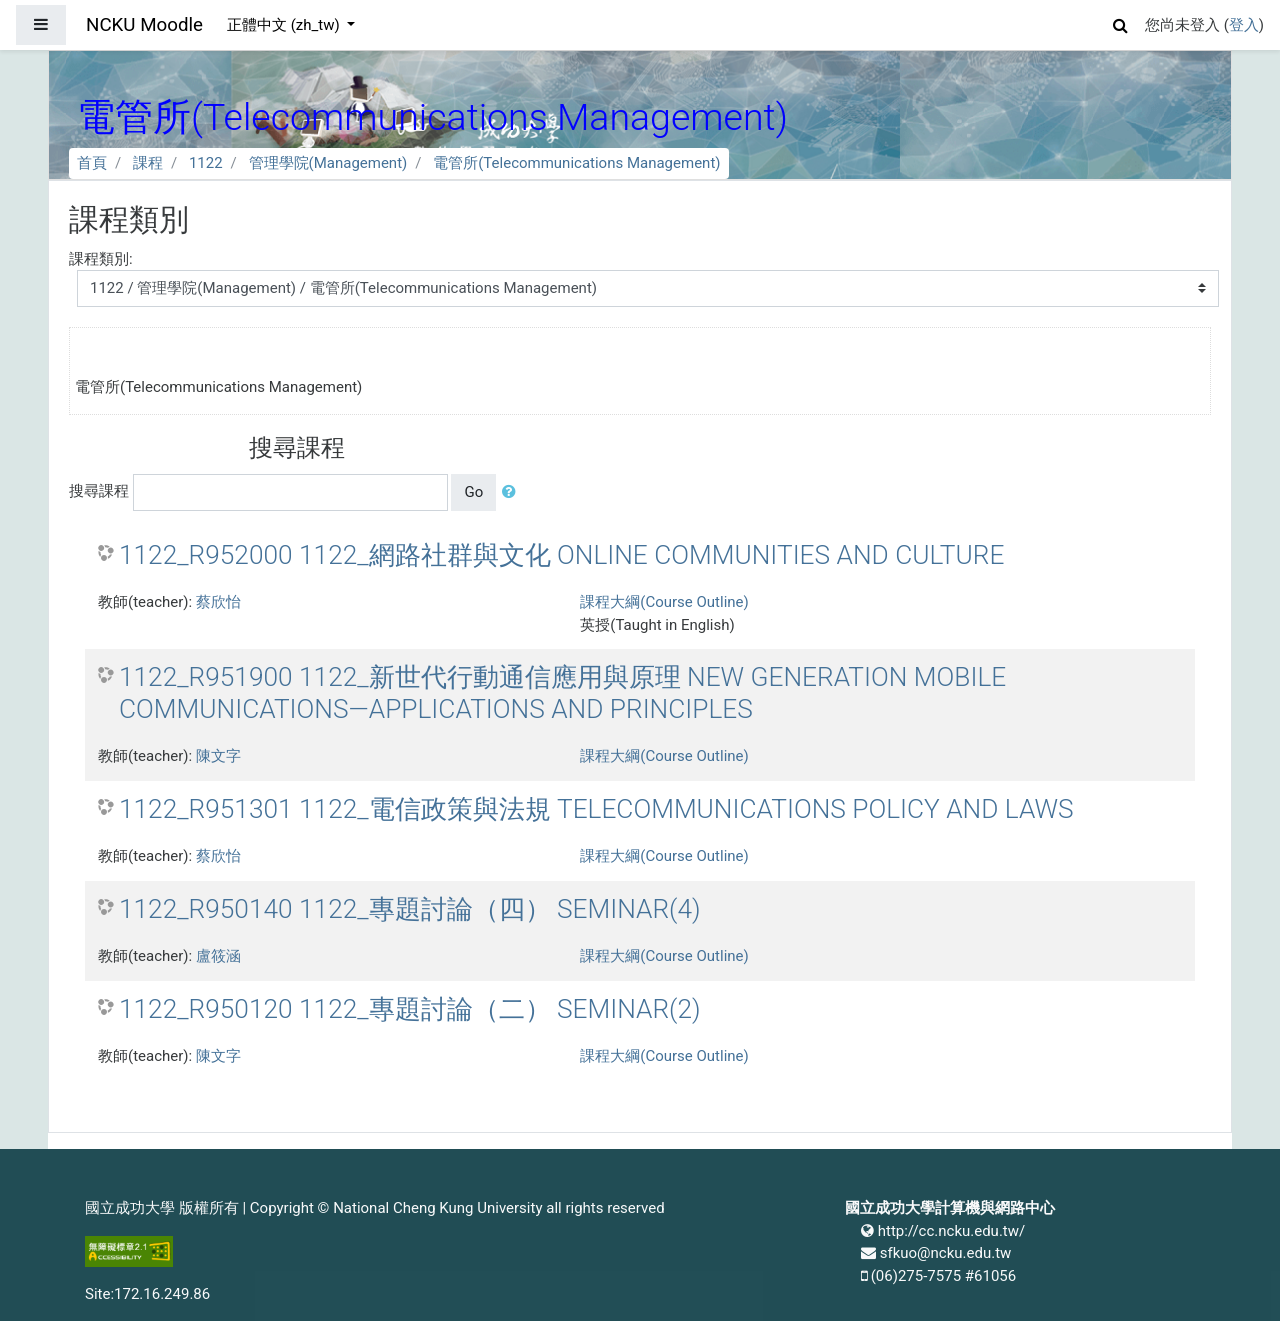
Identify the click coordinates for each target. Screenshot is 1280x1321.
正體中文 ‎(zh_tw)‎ (285, 25)
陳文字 (218, 756)
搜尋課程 (99, 491)
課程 (148, 163)
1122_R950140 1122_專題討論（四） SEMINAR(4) (410, 909)
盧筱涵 (218, 956)
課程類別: (101, 259)
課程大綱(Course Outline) (664, 602)
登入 (1244, 25)
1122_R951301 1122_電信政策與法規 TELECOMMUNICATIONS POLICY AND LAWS (596, 809)
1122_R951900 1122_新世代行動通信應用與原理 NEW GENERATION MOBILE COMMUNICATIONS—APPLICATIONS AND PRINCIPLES (562, 693)
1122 (206, 163)
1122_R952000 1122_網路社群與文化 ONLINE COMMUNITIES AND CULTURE (561, 555)
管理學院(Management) (328, 163)
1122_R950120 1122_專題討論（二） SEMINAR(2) (410, 1009)
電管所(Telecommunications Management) (576, 163)
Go (473, 492)
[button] (1121, 22)
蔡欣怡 (218, 602)
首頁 (92, 163)
